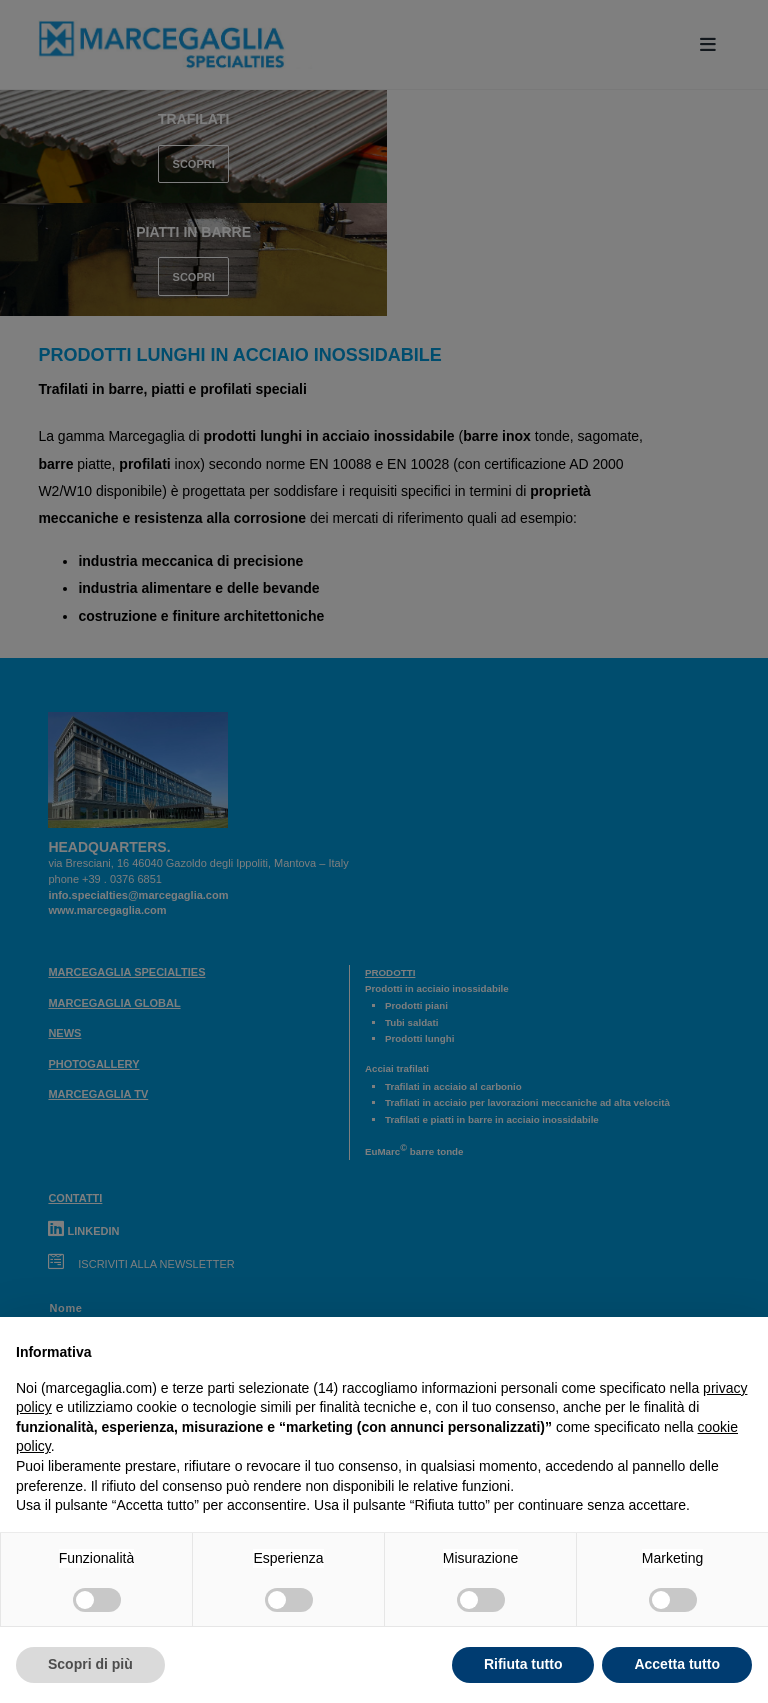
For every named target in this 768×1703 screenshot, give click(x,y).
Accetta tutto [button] (677, 1664)
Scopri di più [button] (90, 1664)
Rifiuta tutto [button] (523, 1664)
